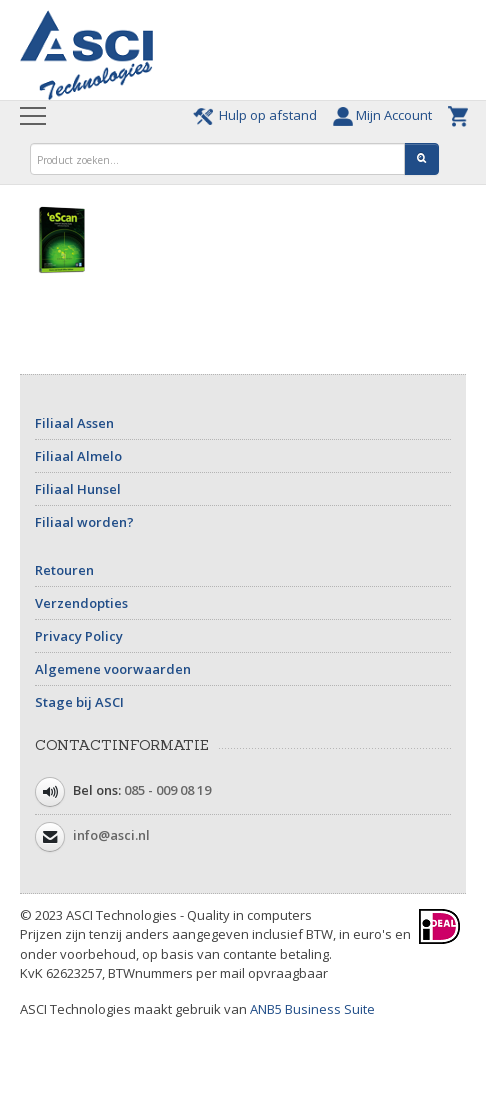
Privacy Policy (79, 636)
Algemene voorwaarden (113, 669)
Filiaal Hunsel (78, 489)
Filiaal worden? (84, 522)
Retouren (64, 570)
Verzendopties (81, 603)
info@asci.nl (111, 835)
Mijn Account (385, 115)
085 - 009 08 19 (167, 790)
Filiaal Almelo (78, 456)
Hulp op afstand (258, 115)
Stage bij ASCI (79, 702)
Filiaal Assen (74, 423)
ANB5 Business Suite (312, 1009)
